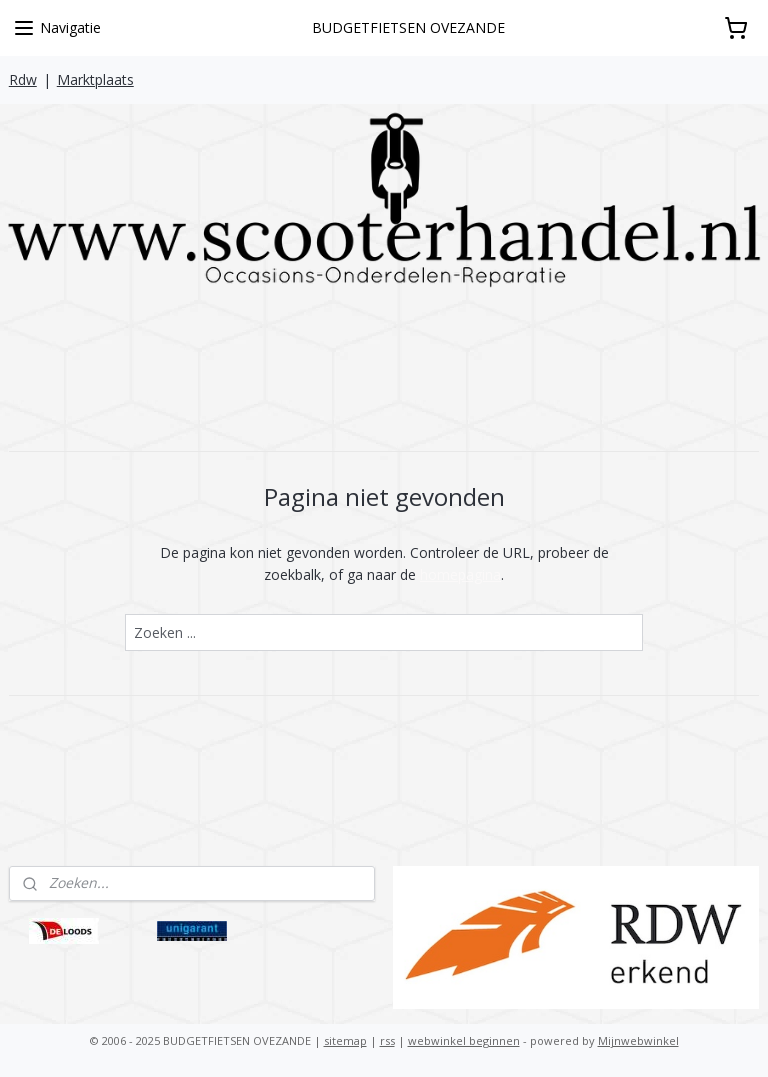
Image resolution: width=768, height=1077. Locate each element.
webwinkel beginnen (464, 1040)
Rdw (23, 79)
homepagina (460, 574)
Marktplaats (95, 79)
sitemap (345, 1040)
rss (387, 1040)
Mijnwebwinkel (638, 1040)
